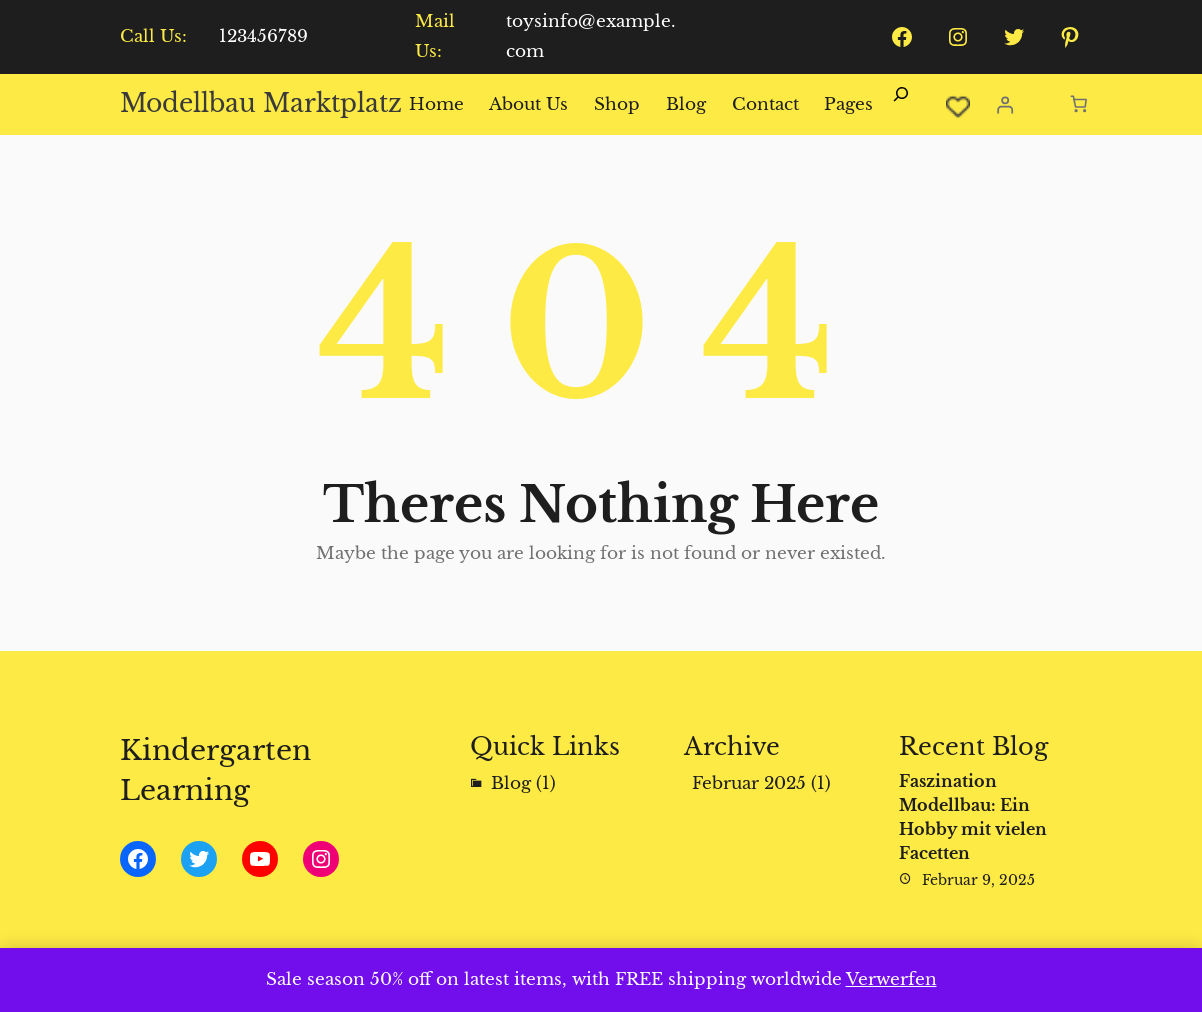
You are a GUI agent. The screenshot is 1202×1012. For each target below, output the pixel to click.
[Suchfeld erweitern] (901, 105)
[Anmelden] (1004, 104)
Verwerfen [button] (891, 979)
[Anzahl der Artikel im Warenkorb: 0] (1079, 104)
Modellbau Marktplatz (261, 103)
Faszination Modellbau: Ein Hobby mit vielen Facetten (973, 817)
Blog (511, 783)
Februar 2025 (749, 783)
